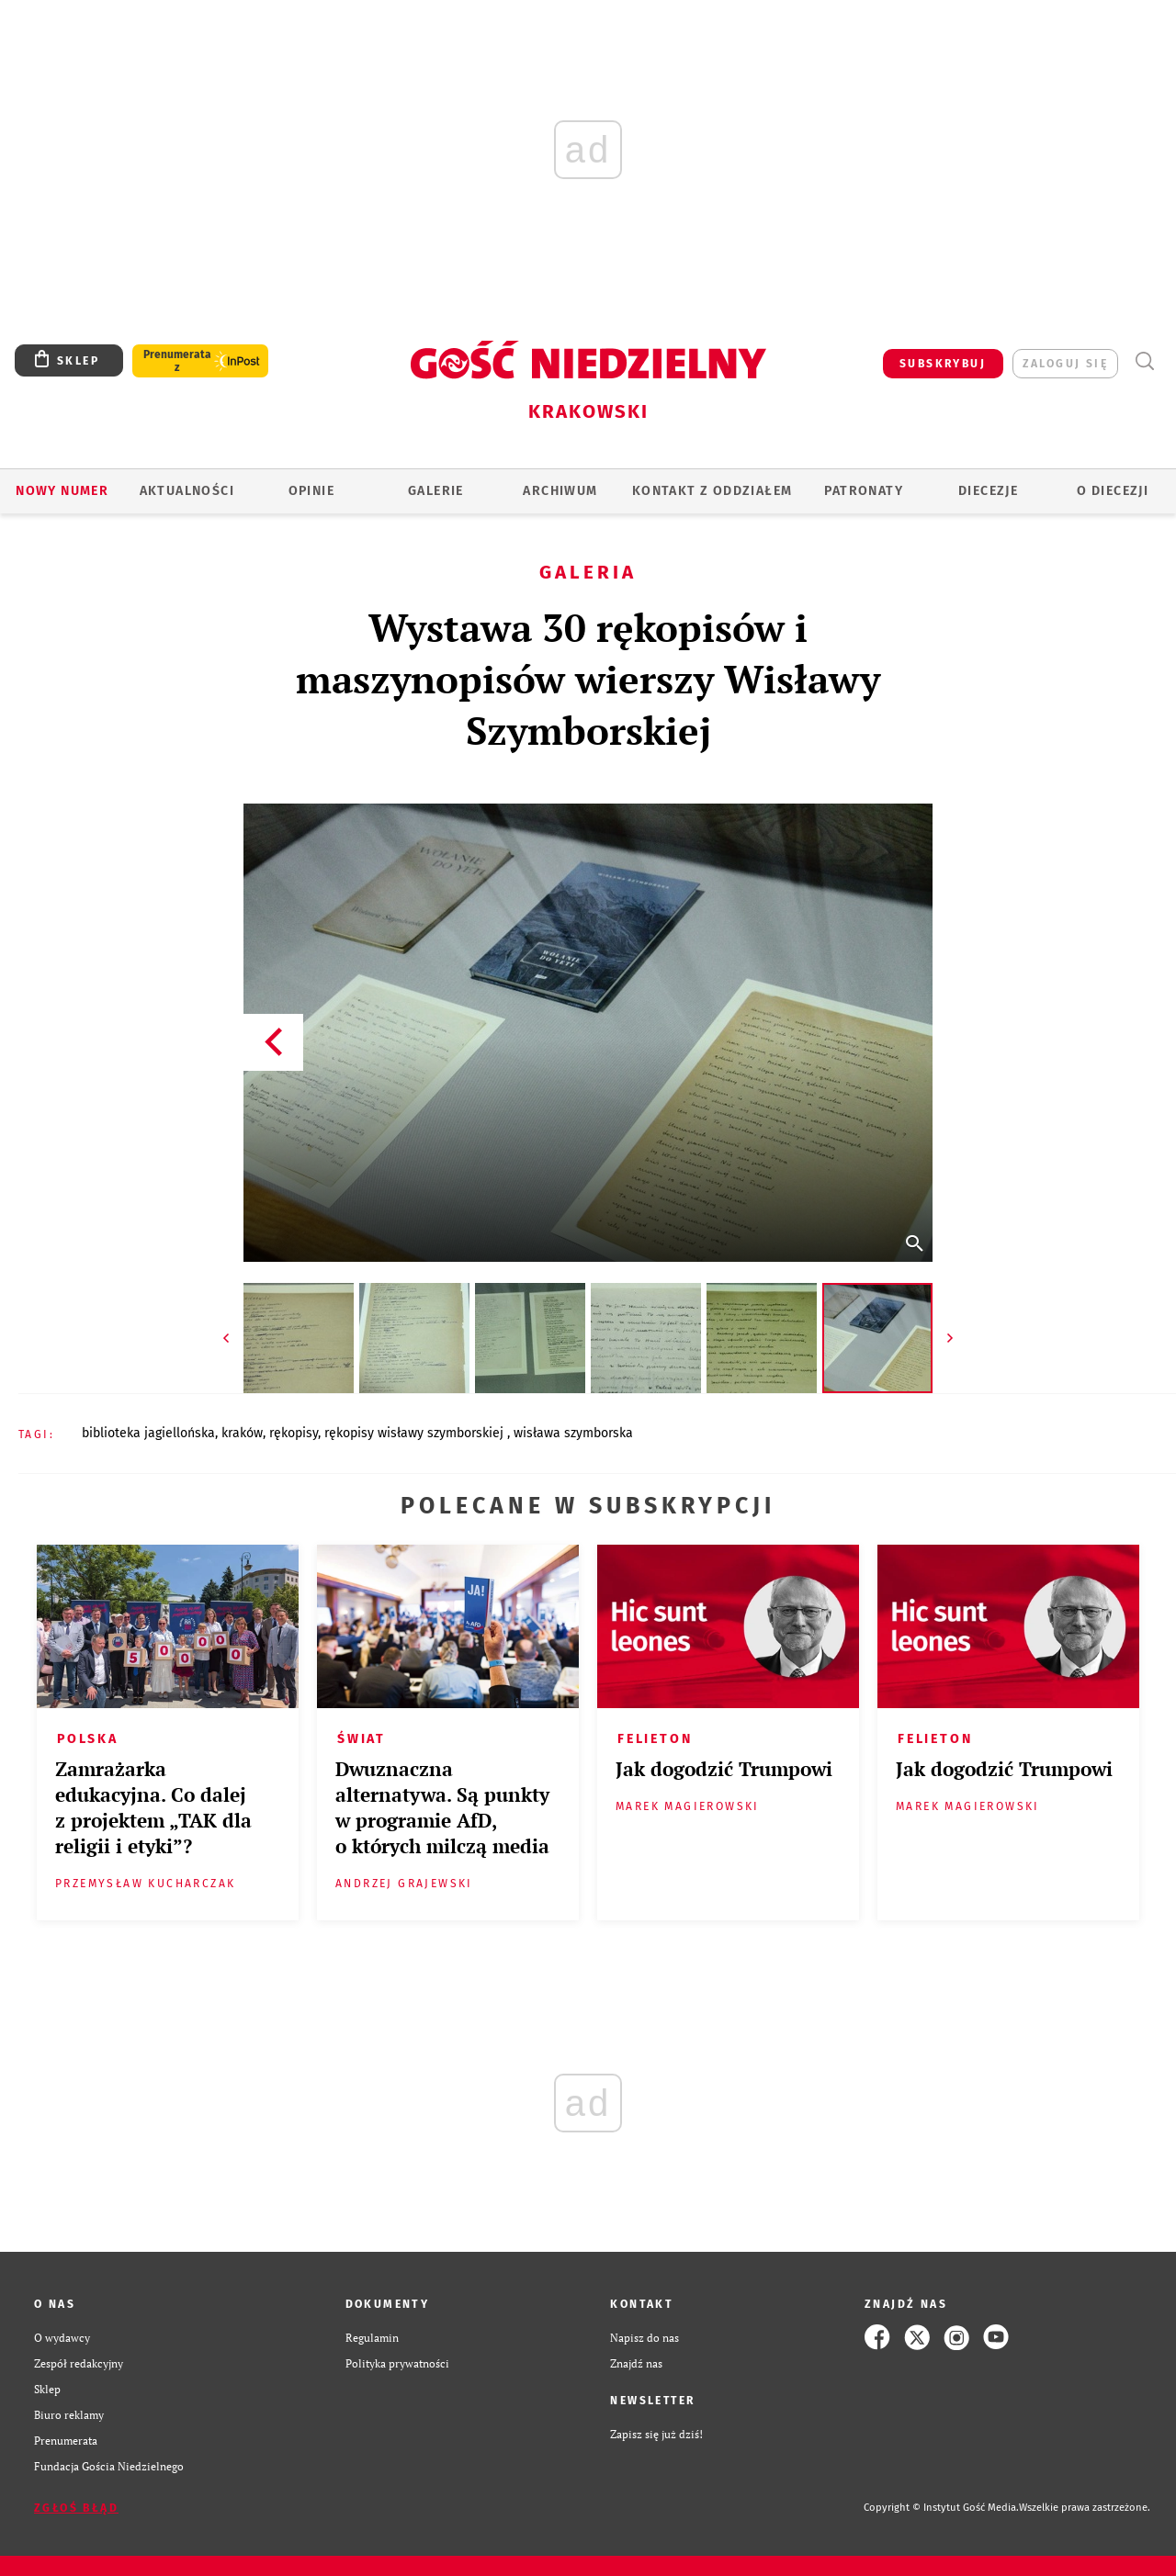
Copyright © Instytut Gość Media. (941, 2508)
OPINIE (311, 491)
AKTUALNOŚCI (187, 491)
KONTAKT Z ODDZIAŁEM (712, 491)
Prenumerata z (177, 361)
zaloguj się (1065, 363)
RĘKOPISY (293, 1433)
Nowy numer (62, 491)
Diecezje (988, 491)
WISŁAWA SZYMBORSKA (573, 1433)
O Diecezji (1112, 491)
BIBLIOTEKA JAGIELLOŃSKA (148, 1433)
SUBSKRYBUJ (942, 363)
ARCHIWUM (560, 491)
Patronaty (863, 491)
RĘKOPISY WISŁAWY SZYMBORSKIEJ (415, 1433)
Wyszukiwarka (1144, 361)
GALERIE (436, 491)
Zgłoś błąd (76, 2508)
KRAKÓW (242, 1433)
